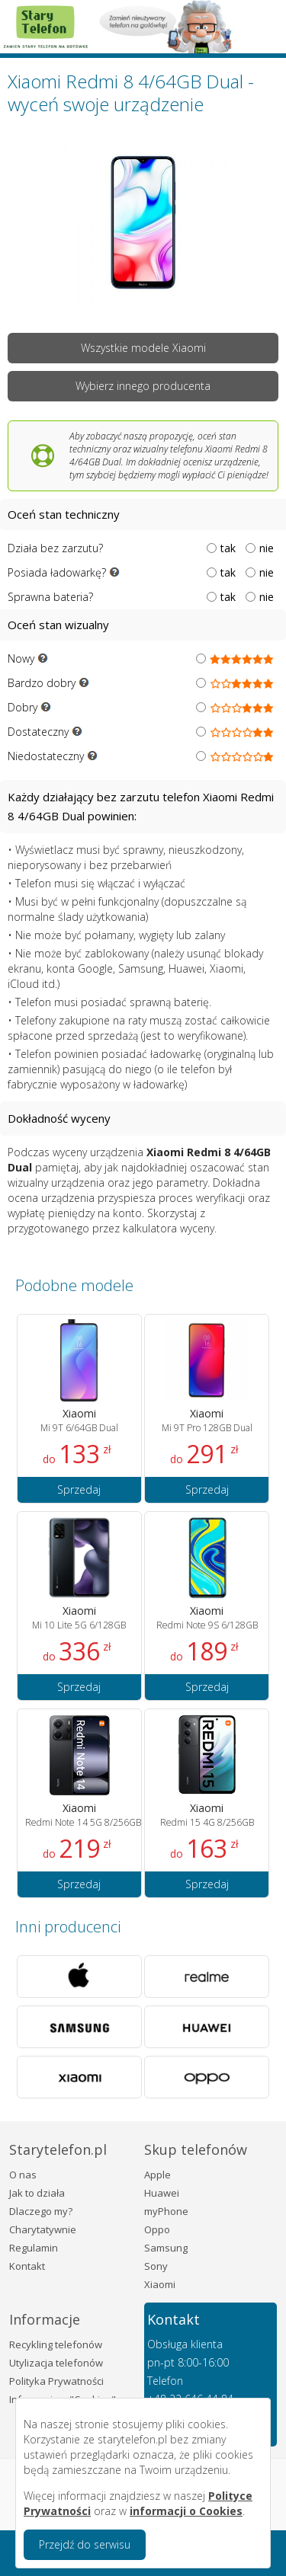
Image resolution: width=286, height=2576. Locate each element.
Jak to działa (37, 2193)
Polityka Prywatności (56, 2381)
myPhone (166, 2211)
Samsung (166, 2248)
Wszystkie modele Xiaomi (143, 347)
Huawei (161, 2193)
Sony (156, 2266)
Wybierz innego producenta (143, 386)
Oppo (157, 2229)
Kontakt (27, 2266)
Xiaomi (159, 2284)
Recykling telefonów (55, 2344)
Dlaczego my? (40, 2211)
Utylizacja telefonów (56, 2363)
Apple (157, 2174)
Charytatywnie (42, 2229)
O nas (23, 2174)
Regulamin (33, 2248)
